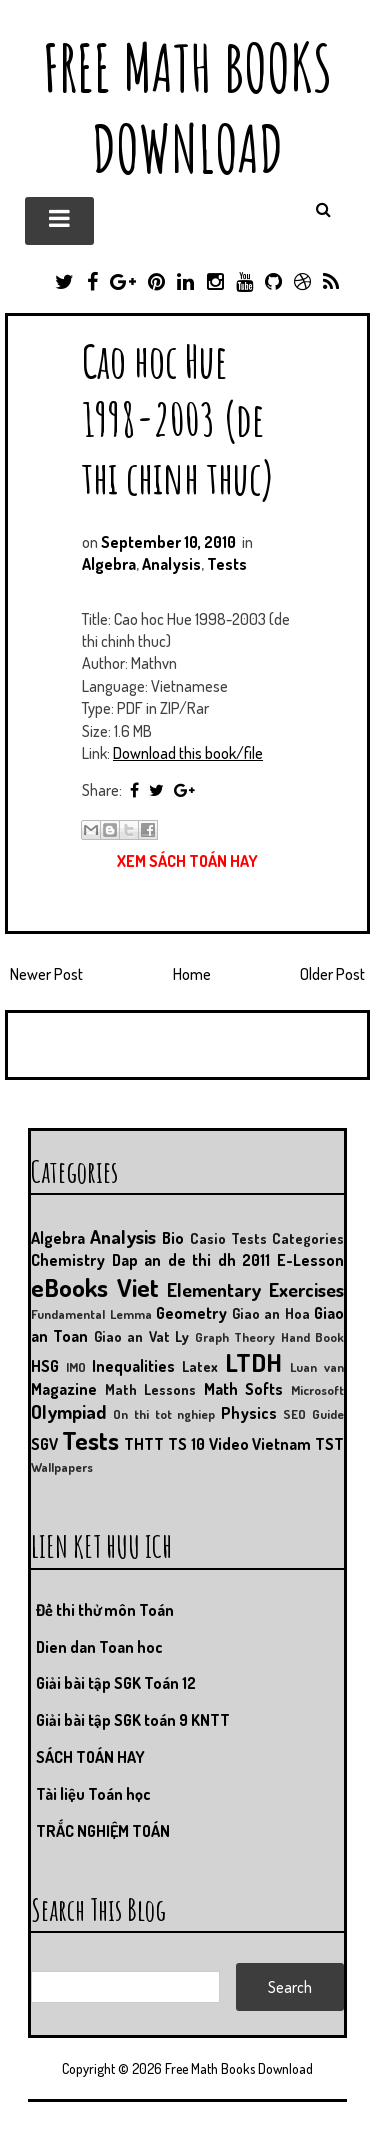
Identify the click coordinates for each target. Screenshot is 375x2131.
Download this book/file (188, 753)
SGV (44, 1444)
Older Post (332, 974)
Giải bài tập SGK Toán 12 (116, 1683)
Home (192, 974)
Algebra (109, 564)
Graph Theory (235, 1337)
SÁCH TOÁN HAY (90, 1757)
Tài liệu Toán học (93, 1794)
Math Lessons (151, 1389)
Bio (173, 1238)
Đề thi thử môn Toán (105, 1610)
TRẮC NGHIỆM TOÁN (103, 1831)
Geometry (191, 1313)
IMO (76, 1367)
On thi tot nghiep (164, 1414)
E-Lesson (310, 1260)
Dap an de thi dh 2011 (191, 1260)
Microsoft (317, 1390)
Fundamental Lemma (91, 1314)
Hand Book (312, 1337)
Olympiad (68, 1411)
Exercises (306, 1289)
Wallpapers (62, 1467)
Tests (227, 564)
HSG (45, 1366)
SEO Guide (313, 1414)
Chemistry (68, 1260)
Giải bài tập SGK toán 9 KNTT (133, 1720)
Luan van (317, 1367)
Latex (200, 1366)
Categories (308, 1238)
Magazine (64, 1389)
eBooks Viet (95, 1287)
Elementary (214, 1289)
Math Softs (244, 1389)
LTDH (253, 1362)
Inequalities (133, 1366)
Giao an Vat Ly (141, 1336)
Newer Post (46, 974)
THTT (144, 1444)
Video (229, 1444)
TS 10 (186, 1444)
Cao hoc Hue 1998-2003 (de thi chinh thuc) (178, 418)
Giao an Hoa (271, 1313)
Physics (249, 1413)
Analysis (171, 564)
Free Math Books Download (187, 108)
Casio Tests (228, 1238)
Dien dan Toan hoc (99, 1647)
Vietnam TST (298, 1444)
